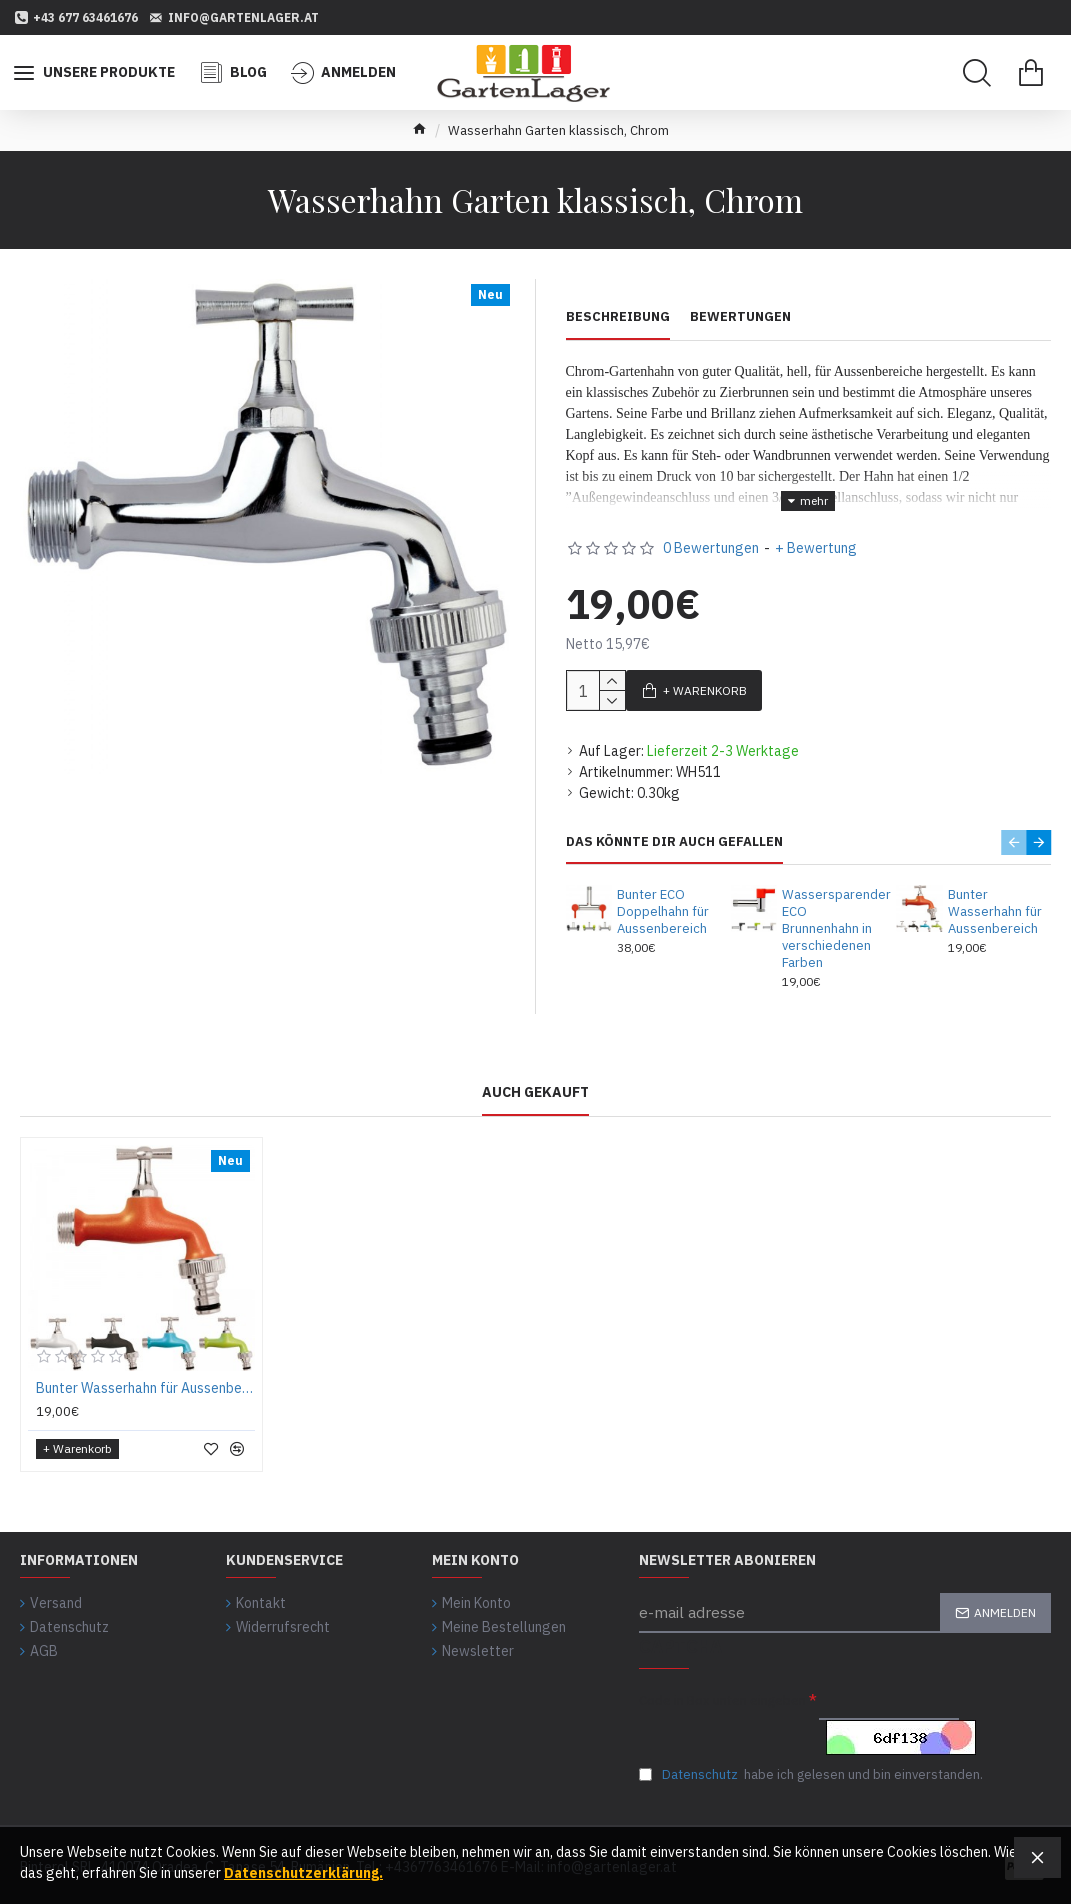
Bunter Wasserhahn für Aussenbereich (995, 900)
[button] (1013, 830)
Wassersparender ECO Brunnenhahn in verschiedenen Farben (831, 917)
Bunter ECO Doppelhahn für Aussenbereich (663, 900)
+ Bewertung (816, 536)
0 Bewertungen (711, 536)
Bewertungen (740, 317)
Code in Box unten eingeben (722, 1687)
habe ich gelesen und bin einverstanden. (811, 1769)
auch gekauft (535, 1080)
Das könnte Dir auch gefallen (674, 830)
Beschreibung (618, 317)
